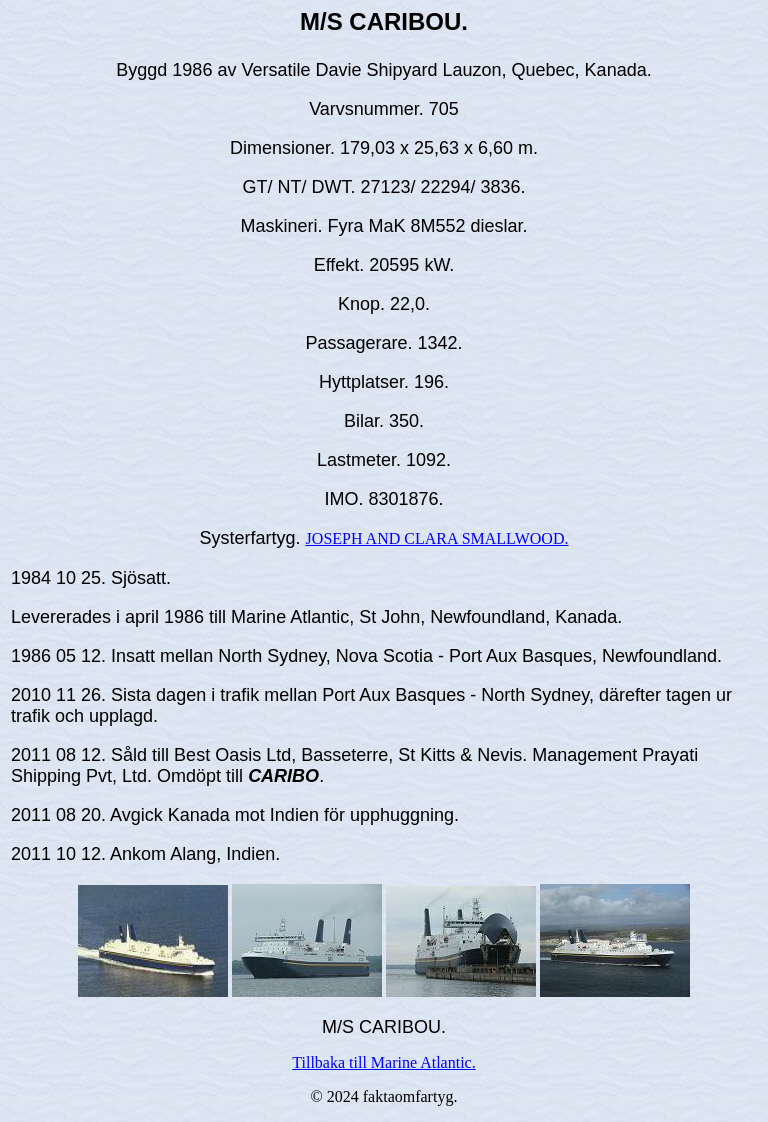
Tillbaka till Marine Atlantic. (383, 1062)
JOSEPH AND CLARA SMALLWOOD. (437, 538)
